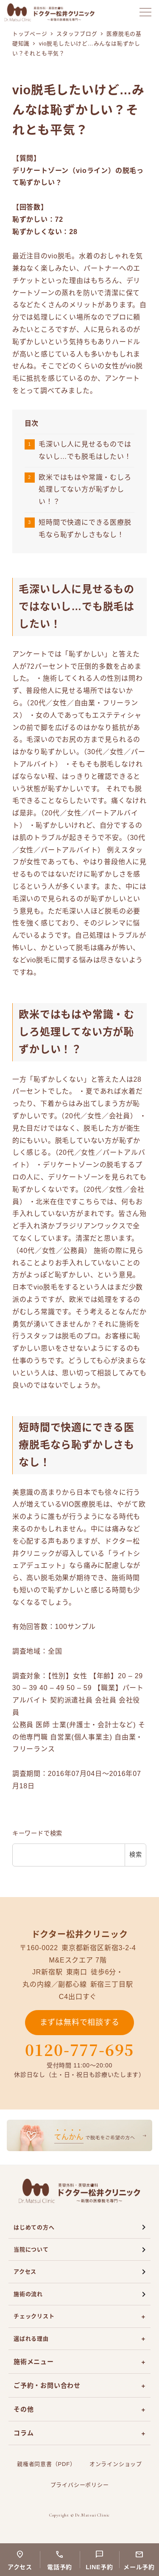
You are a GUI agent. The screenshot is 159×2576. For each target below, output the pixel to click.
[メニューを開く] (145, 12)
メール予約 (139, 2567)
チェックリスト (34, 2316)
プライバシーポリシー (79, 2485)
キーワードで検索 (37, 1833)
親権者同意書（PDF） (46, 2464)
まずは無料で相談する (80, 2022)
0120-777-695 (79, 2049)
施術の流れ (28, 2294)
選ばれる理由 (31, 2339)
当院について (31, 2249)
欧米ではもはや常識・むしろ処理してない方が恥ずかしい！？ (85, 490)
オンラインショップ (115, 2464)
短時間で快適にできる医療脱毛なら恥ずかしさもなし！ (85, 528)
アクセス (25, 2271)
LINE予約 (99, 2567)
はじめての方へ (34, 2227)
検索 (135, 1854)
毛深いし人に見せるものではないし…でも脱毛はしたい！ (85, 450)
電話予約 (59, 2567)
